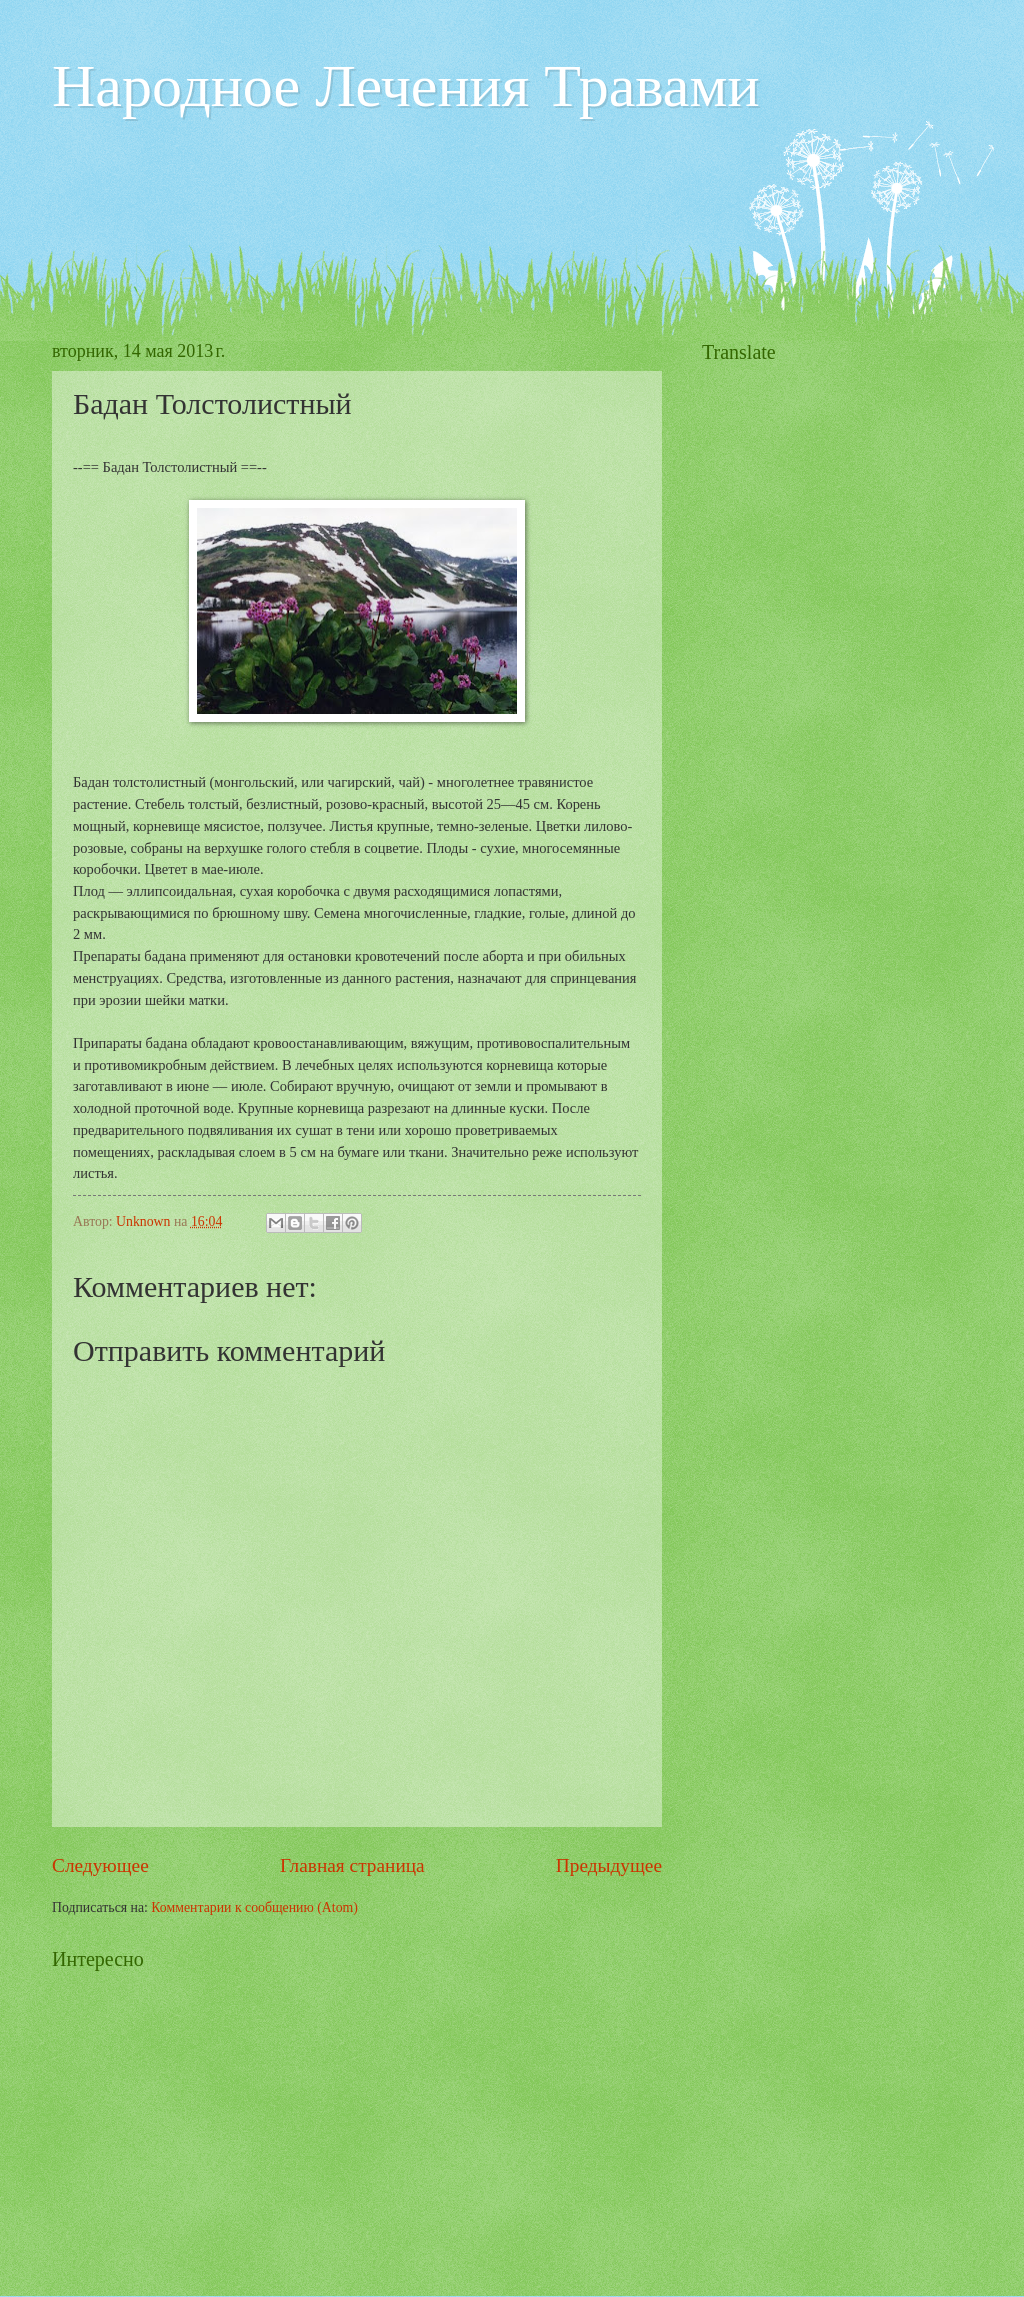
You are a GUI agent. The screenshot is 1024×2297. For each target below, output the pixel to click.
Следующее (100, 1865)
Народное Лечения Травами (406, 86)
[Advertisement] (416, 191)
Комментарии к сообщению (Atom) (254, 1907)
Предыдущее (609, 1865)
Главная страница (352, 1865)
